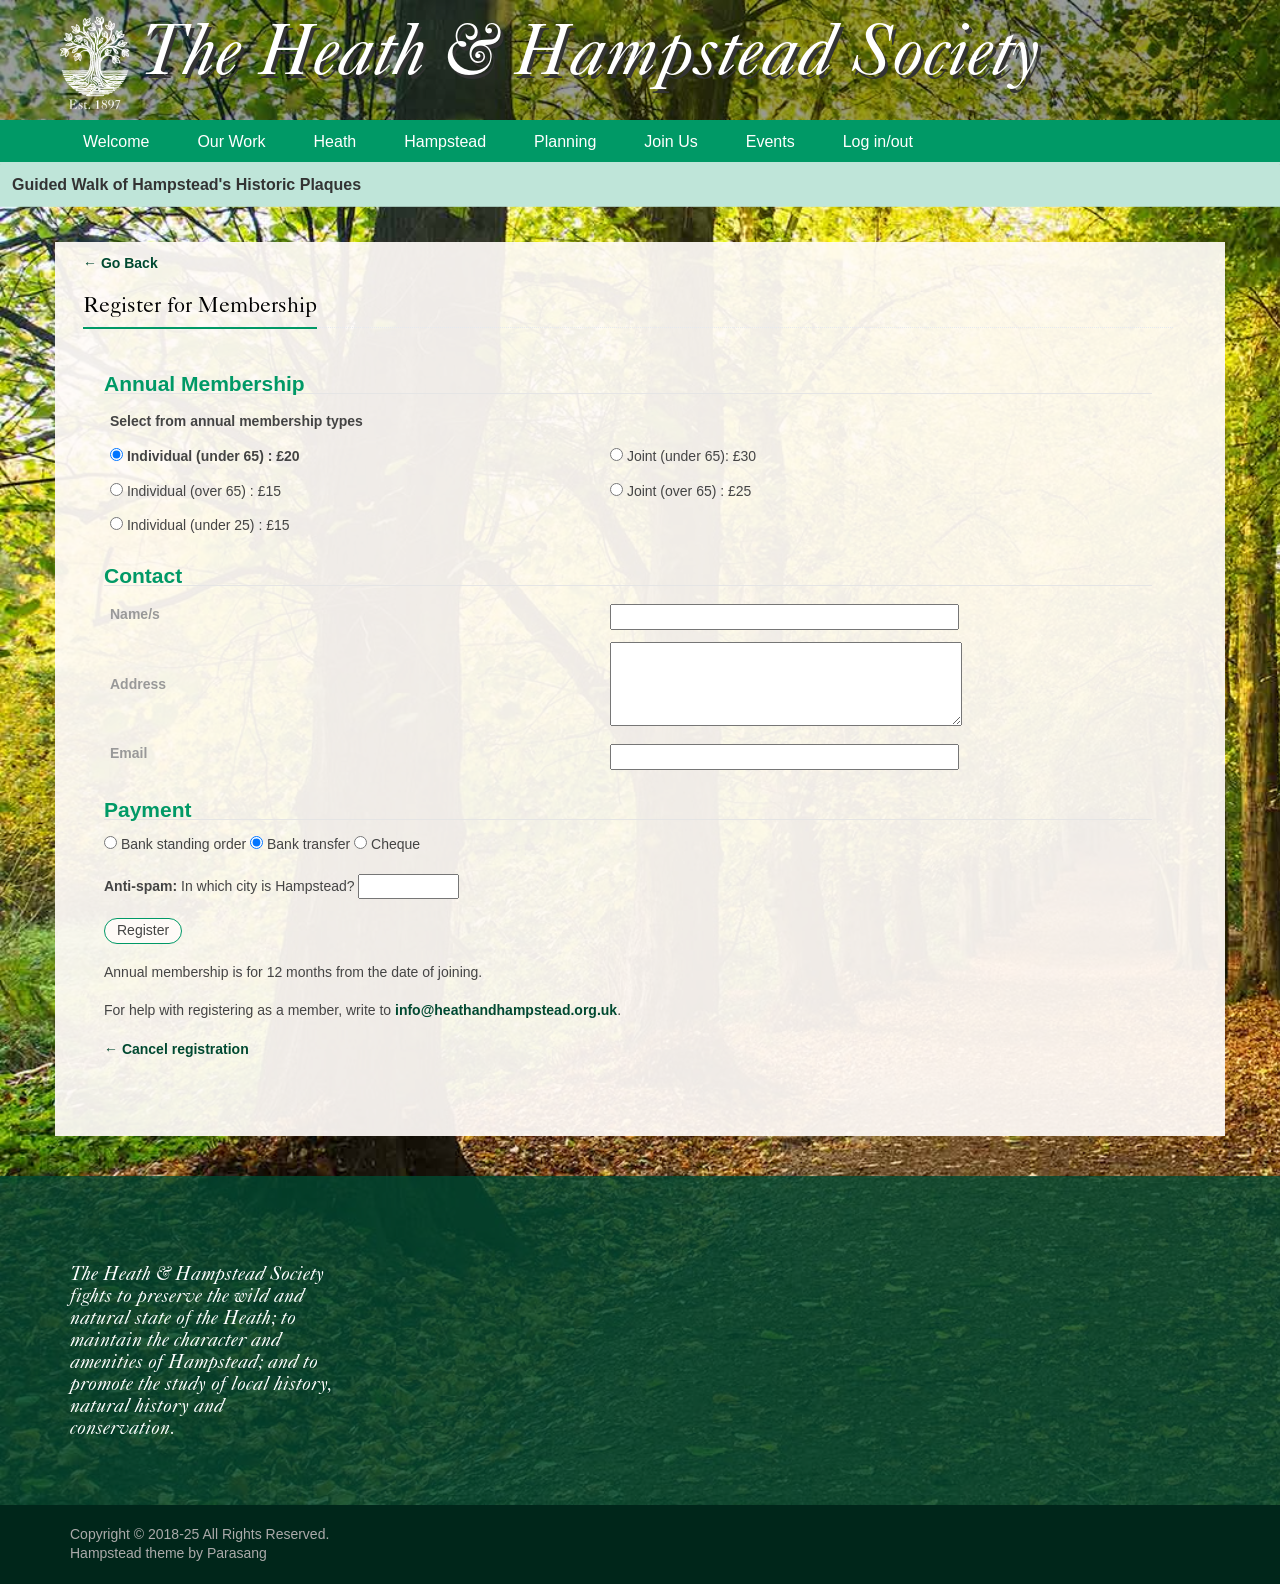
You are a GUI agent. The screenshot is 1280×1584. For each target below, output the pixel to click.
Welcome (116, 141)
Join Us (670, 141)
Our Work (231, 141)
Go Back (120, 263)
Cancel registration (176, 1049)
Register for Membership (200, 304)
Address (138, 684)
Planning (565, 141)
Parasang (237, 1553)
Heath (335, 141)
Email (128, 753)
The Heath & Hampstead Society (590, 56)
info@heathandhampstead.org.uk (506, 1010)
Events (770, 141)
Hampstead (445, 141)
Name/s (135, 614)
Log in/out (878, 141)
